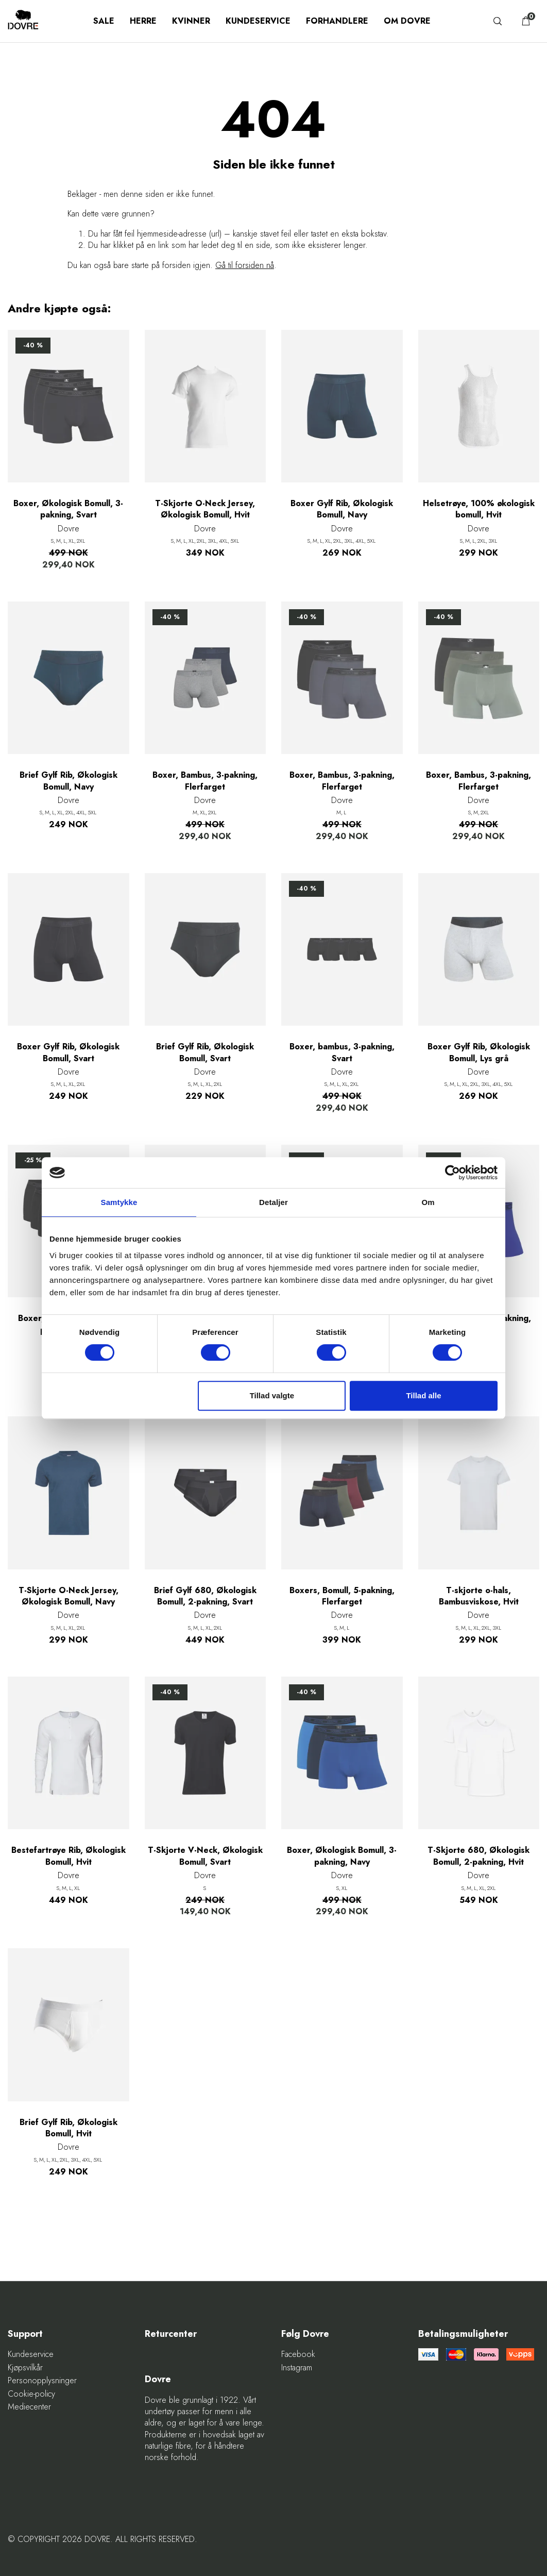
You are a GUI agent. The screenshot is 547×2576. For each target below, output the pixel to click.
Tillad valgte (272, 1395)
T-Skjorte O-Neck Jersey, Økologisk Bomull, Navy (68, 1596)
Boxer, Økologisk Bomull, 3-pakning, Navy (342, 1856)
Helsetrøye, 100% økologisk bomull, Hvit (479, 509)
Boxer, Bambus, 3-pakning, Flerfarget (205, 781)
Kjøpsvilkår (25, 2367)
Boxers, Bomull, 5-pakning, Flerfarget (342, 1596)
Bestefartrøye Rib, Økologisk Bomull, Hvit (68, 1856)
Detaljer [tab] (273, 1202)
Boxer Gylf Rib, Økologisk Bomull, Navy (341, 509)
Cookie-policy (31, 2394)
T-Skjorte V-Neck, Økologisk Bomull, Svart (205, 1856)
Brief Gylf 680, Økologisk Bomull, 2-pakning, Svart (205, 1596)
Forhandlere (337, 21)
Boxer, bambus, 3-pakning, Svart (342, 1052)
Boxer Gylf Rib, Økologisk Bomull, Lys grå (479, 1052)
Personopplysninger (42, 2380)
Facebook (298, 2354)
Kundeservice (258, 21)
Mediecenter (29, 2407)
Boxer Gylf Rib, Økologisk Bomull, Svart (68, 1052)
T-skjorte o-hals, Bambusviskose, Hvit (479, 1596)
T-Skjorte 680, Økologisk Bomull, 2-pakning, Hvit (478, 1856)
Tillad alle (423, 1395)
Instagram (296, 2367)
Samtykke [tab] (119, 1202)
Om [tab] (427, 1202)
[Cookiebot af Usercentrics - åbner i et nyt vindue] (452, 1172)
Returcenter (171, 2334)
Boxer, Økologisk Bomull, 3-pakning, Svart (68, 509)
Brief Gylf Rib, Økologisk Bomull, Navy (68, 781)
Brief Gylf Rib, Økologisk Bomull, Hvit (68, 2128)
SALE (103, 21)
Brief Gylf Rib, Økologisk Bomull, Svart (205, 1052)
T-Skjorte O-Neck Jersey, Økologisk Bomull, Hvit (205, 509)
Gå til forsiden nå (244, 265)
